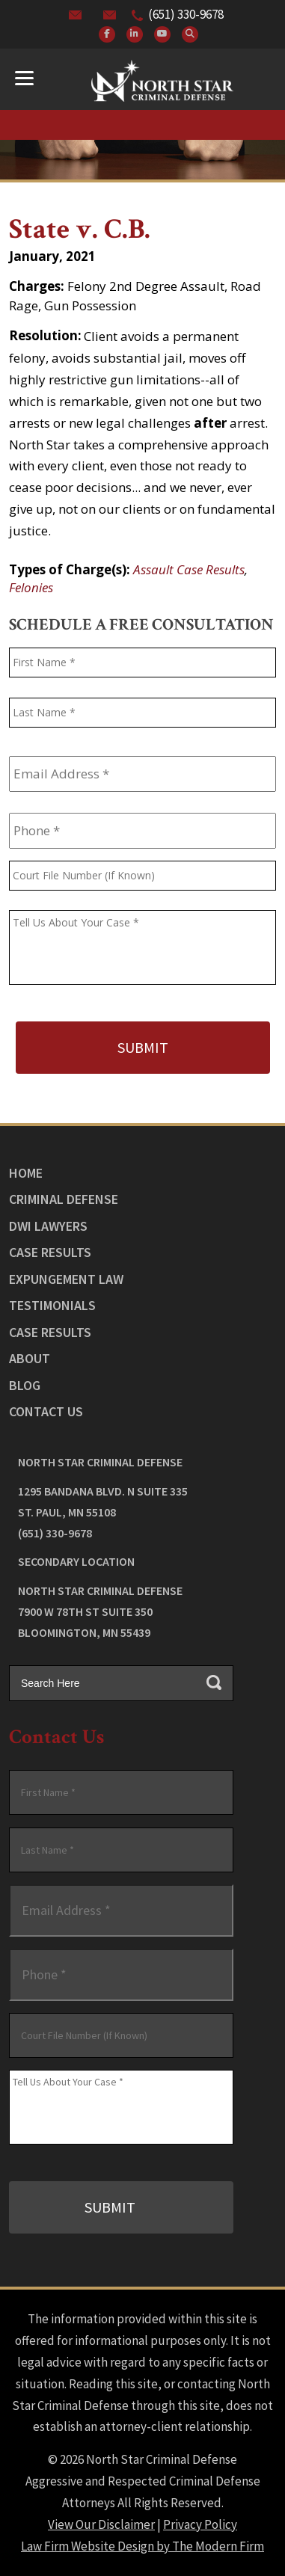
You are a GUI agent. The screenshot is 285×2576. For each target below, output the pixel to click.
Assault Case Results (189, 569)
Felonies (31, 587)
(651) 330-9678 (186, 14)
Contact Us (46, 1411)
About (29, 1358)
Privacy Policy (200, 2524)
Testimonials (52, 1305)
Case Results (50, 1252)
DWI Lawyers (48, 1226)
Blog (24, 1385)
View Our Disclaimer (101, 2524)
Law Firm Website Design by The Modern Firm (142, 2546)
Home (26, 1172)
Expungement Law (66, 1279)
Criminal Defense (63, 1199)
